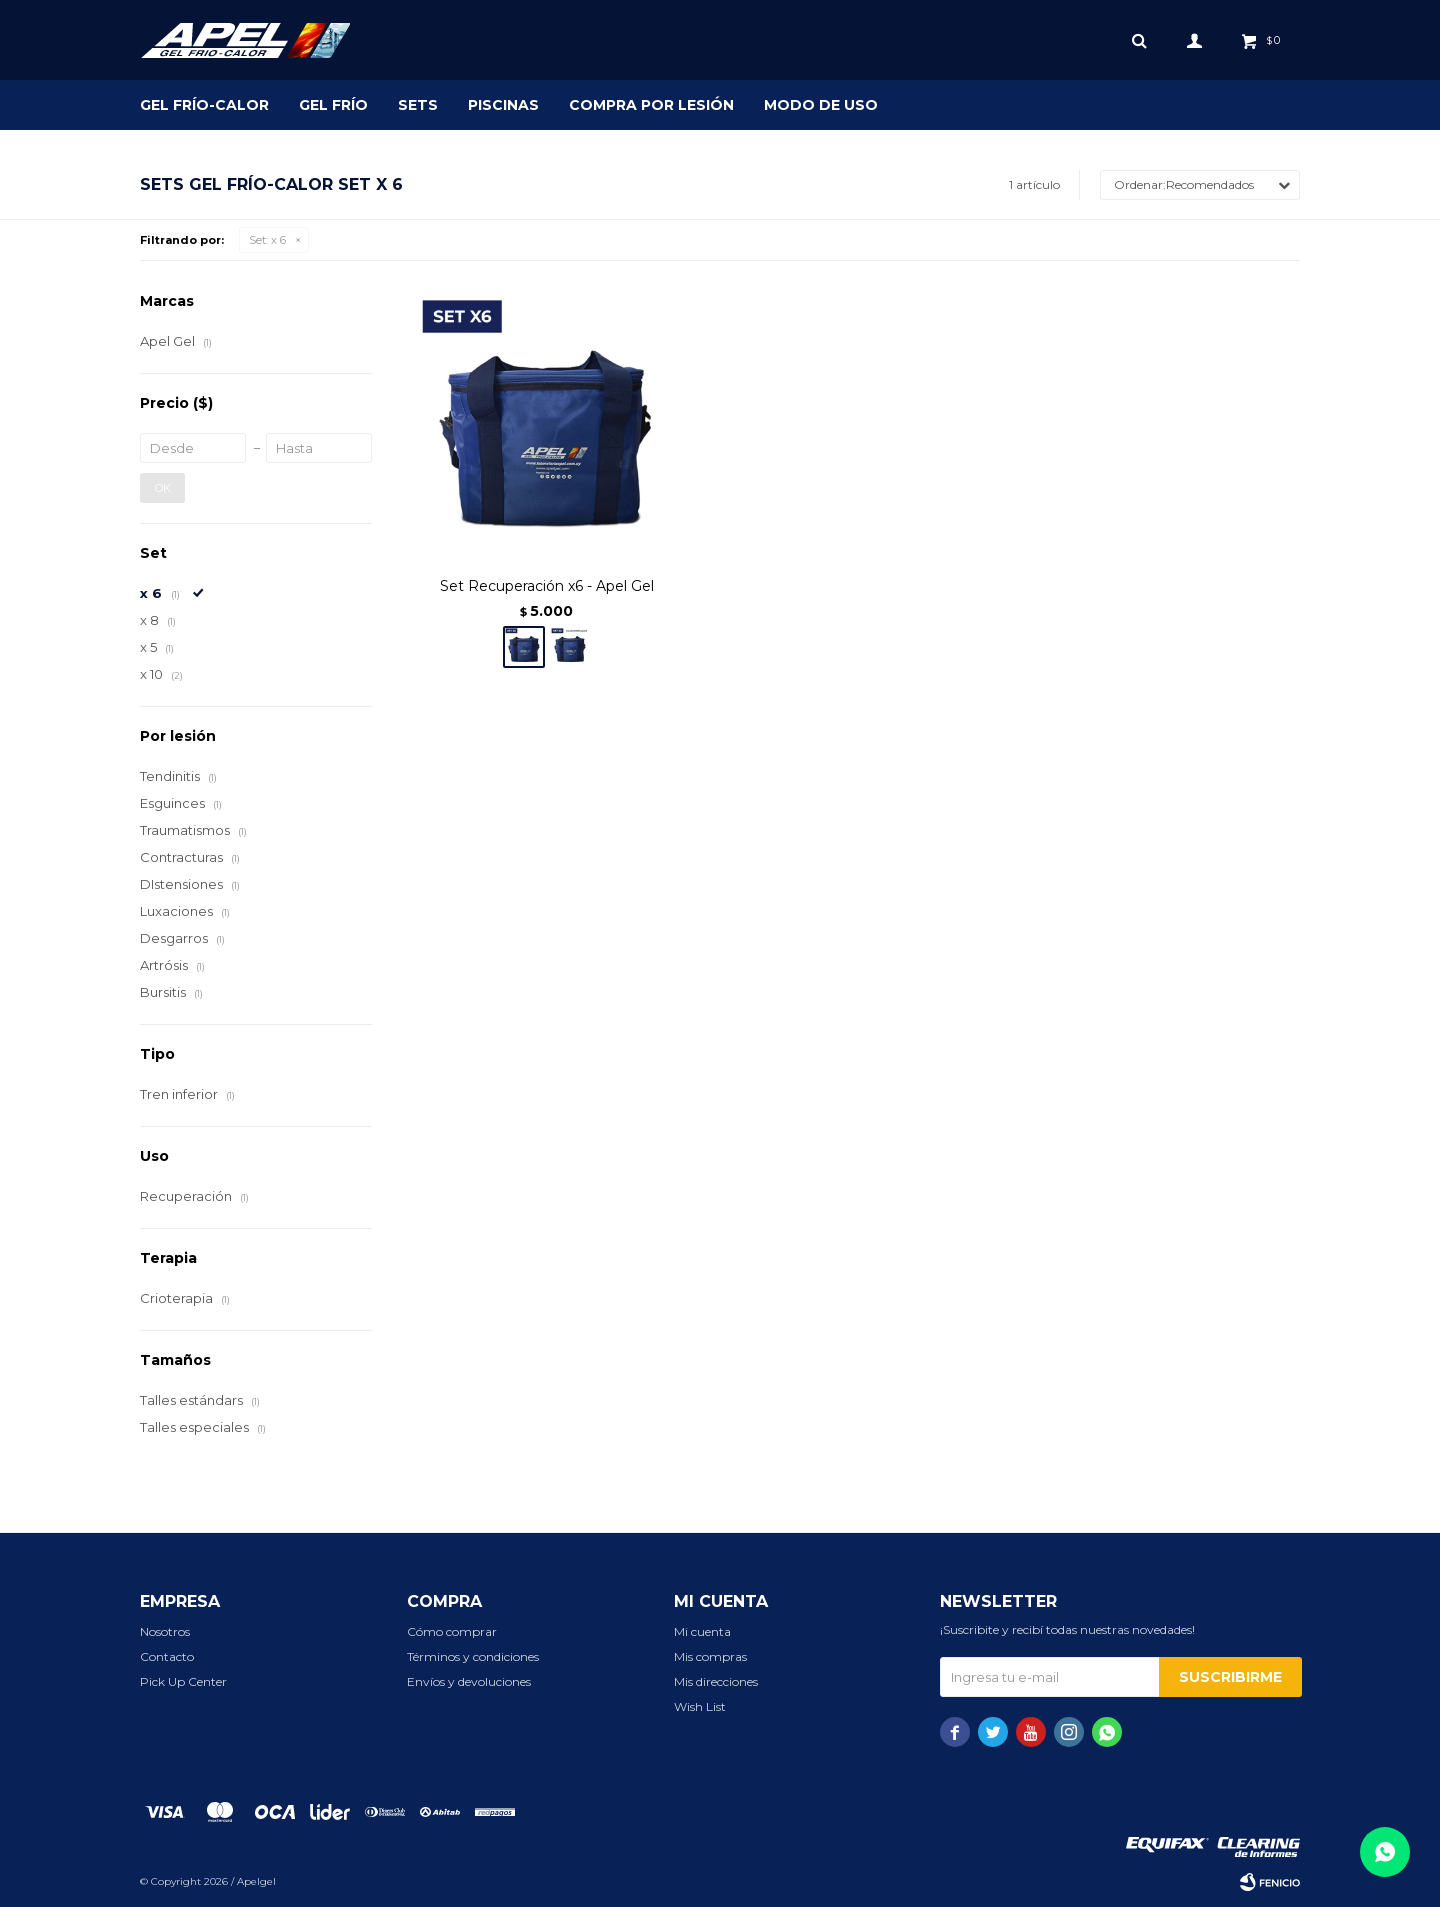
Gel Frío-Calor (204, 105)
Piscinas (503, 105)
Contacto (167, 1656)
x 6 (267, 240)
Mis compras (710, 1656)
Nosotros (165, 1631)
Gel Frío (333, 105)
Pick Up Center (183, 1681)
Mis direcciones (716, 1681)
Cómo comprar (452, 1631)
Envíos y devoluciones (469, 1681)
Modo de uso (821, 105)
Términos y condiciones (473, 1656)
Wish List (700, 1706)
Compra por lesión (651, 105)
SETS (418, 105)
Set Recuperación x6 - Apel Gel (547, 586)
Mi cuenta (702, 1631)
